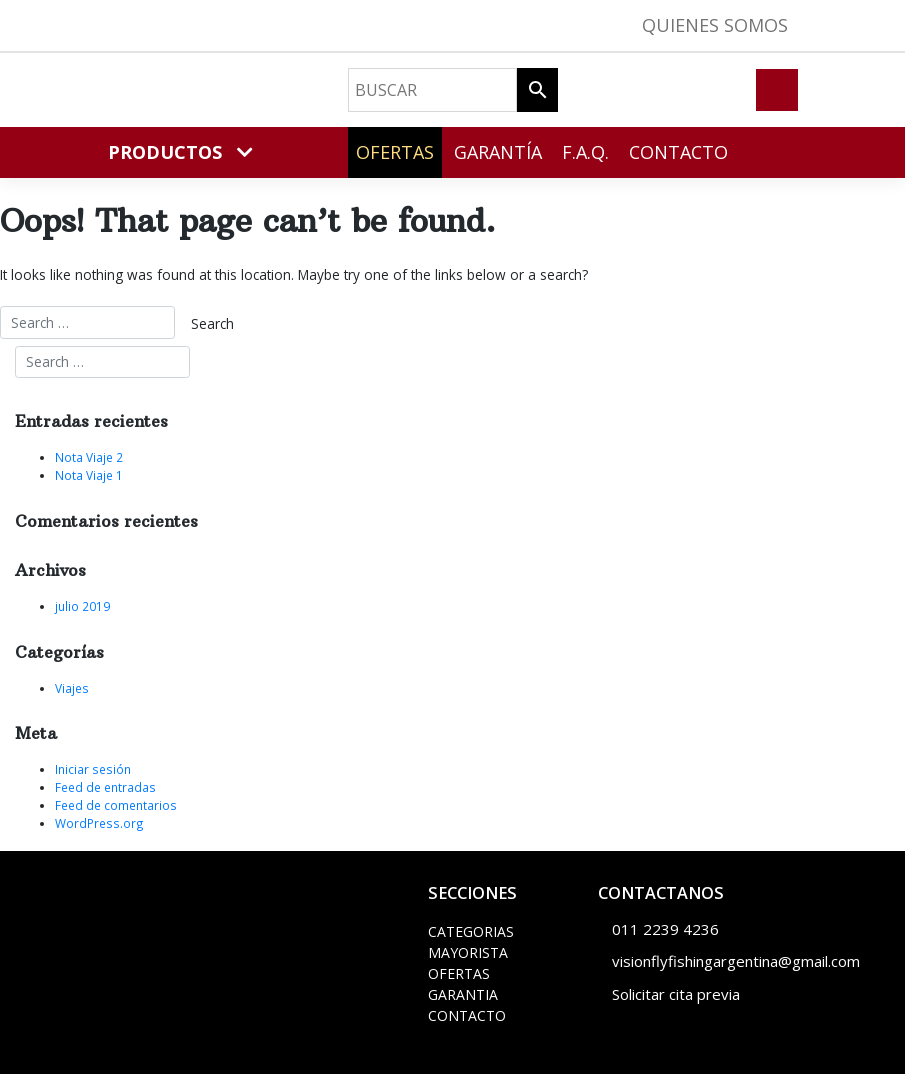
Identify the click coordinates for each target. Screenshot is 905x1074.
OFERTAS (459, 973)
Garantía (498, 152)
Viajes (72, 688)
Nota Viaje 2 (89, 457)
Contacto (678, 152)
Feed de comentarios (116, 805)
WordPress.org (99, 823)
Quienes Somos (715, 25)
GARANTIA (463, 994)
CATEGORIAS (471, 931)
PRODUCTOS (180, 152)
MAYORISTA (468, 952)
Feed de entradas (105, 787)
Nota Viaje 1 (89, 475)
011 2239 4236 (665, 929)
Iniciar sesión (93, 769)
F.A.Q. (585, 152)
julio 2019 (82, 606)
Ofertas (395, 152)
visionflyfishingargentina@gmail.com (736, 961)
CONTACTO (467, 1015)
